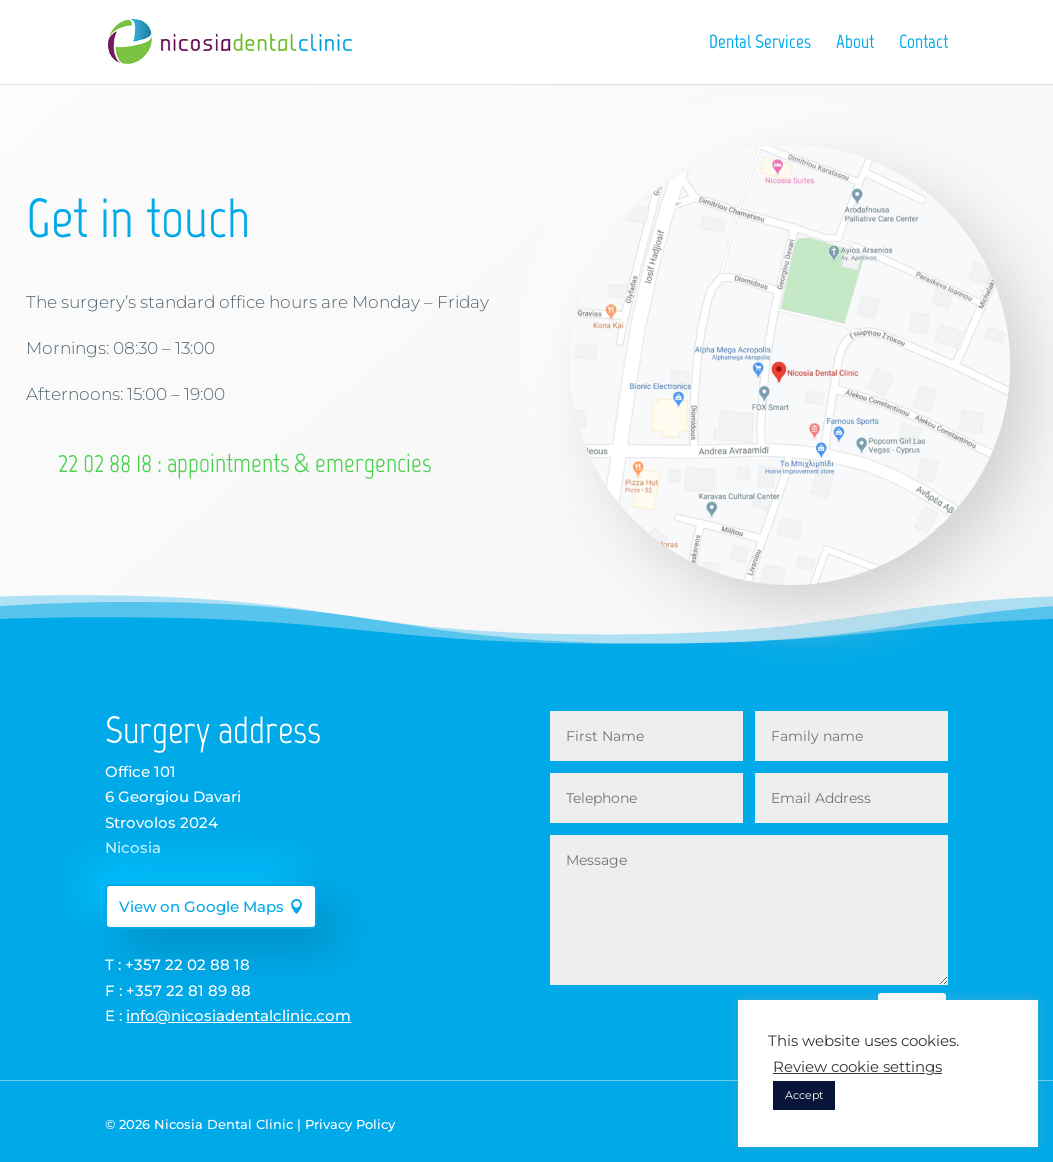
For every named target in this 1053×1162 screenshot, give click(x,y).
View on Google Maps (201, 906)
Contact (923, 44)
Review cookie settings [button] (857, 1067)
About (855, 44)
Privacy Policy (350, 1124)
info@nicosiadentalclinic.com (238, 1015)
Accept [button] (804, 1095)
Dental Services (760, 44)
